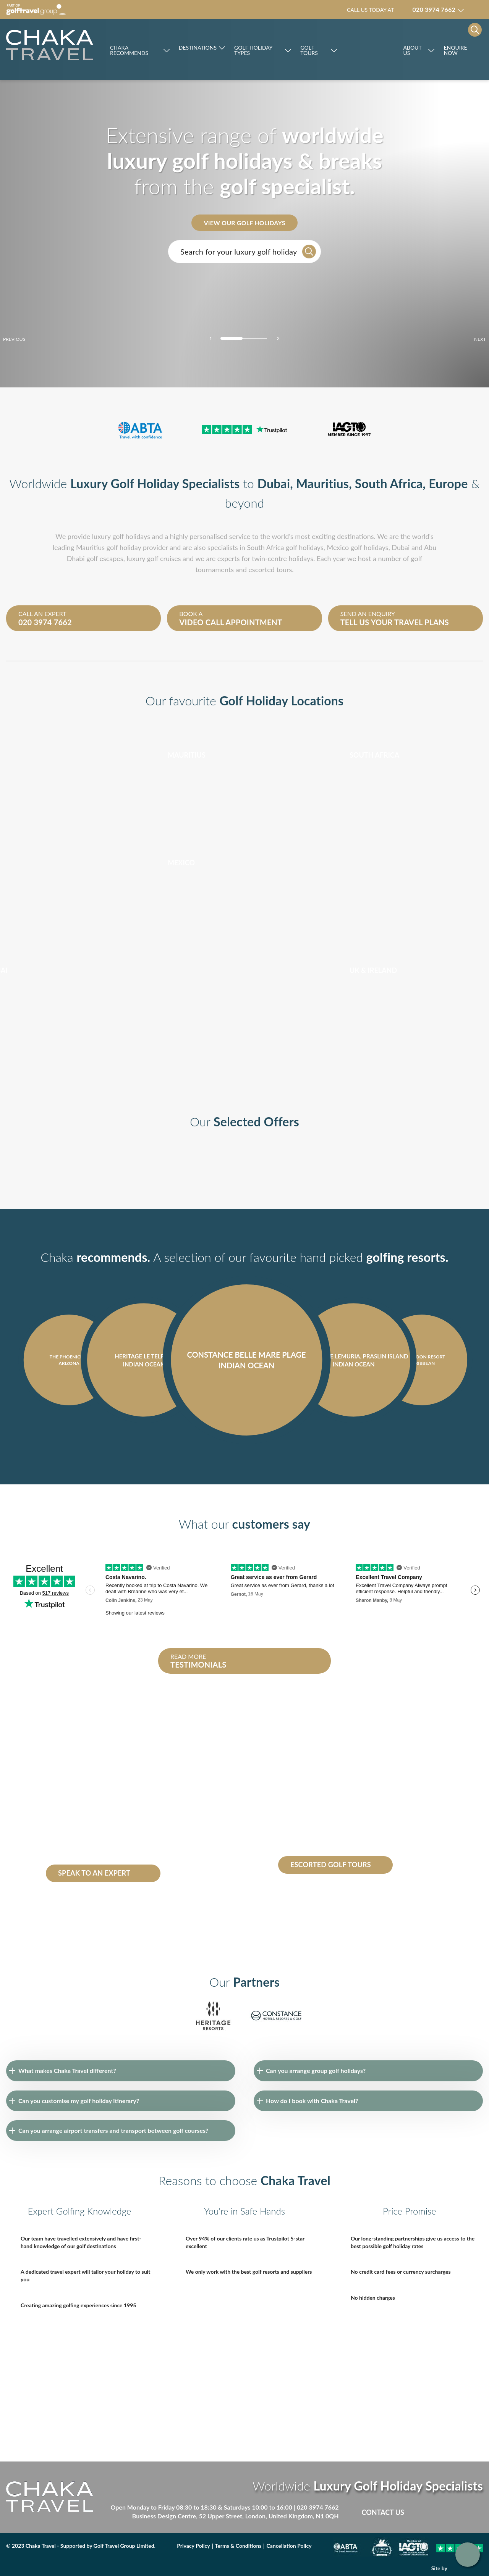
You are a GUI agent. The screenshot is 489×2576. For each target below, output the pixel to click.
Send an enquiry (402, 618)
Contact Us (383, 2512)
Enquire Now (455, 50)
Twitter (445, 2512)
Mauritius (322, 483)
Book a (241, 618)
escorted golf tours (315, 1782)
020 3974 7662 (318, 2507)
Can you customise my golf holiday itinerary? (78, 2100)
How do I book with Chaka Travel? (312, 2100)
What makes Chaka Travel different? (67, 2070)
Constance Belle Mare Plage (110, 1842)
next (467, 339)
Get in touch (467, 2554)
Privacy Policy (193, 2545)
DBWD (466, 2568)
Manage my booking (477, 9)
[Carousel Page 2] (244, 338)
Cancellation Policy (288, 2545)
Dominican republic (72, 1799)
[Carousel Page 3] (257, 338)
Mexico (338, 547)
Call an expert (80, 618)
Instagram (477, 2512)
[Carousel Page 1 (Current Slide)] (231, 338)
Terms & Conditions (238, 2545)
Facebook (429, 2512)
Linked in (461, 2512)
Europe (448, 483)
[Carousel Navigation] (244, 1456)
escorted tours (270, 569)
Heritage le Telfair (69, 1851)
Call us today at (401, 9)
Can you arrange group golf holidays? (316, 2070)
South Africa (389, 483)
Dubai (273, 483)
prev (27, 339)
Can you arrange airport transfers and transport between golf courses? (113, 2130)
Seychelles (133, 1799)
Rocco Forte (370, 49)
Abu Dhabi (102, 1833)
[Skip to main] (49, 45)
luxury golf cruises (153, 558)
